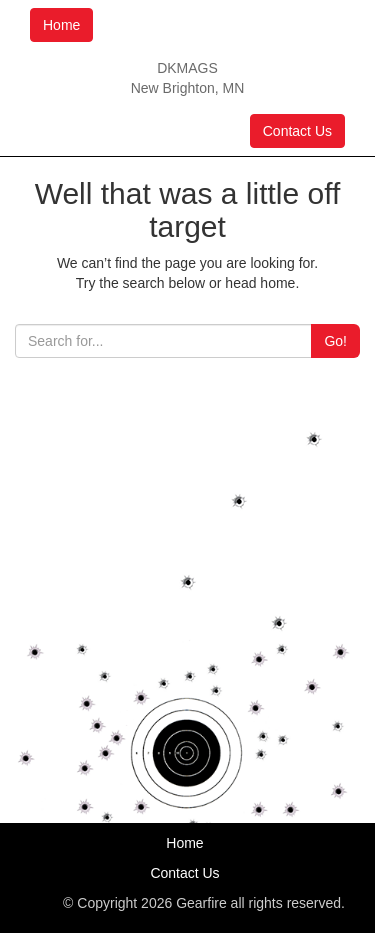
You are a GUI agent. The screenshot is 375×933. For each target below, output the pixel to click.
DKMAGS (187, 68)
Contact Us (297, 131)
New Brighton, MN (188, 88)
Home (61, 25)
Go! (335, 341)
